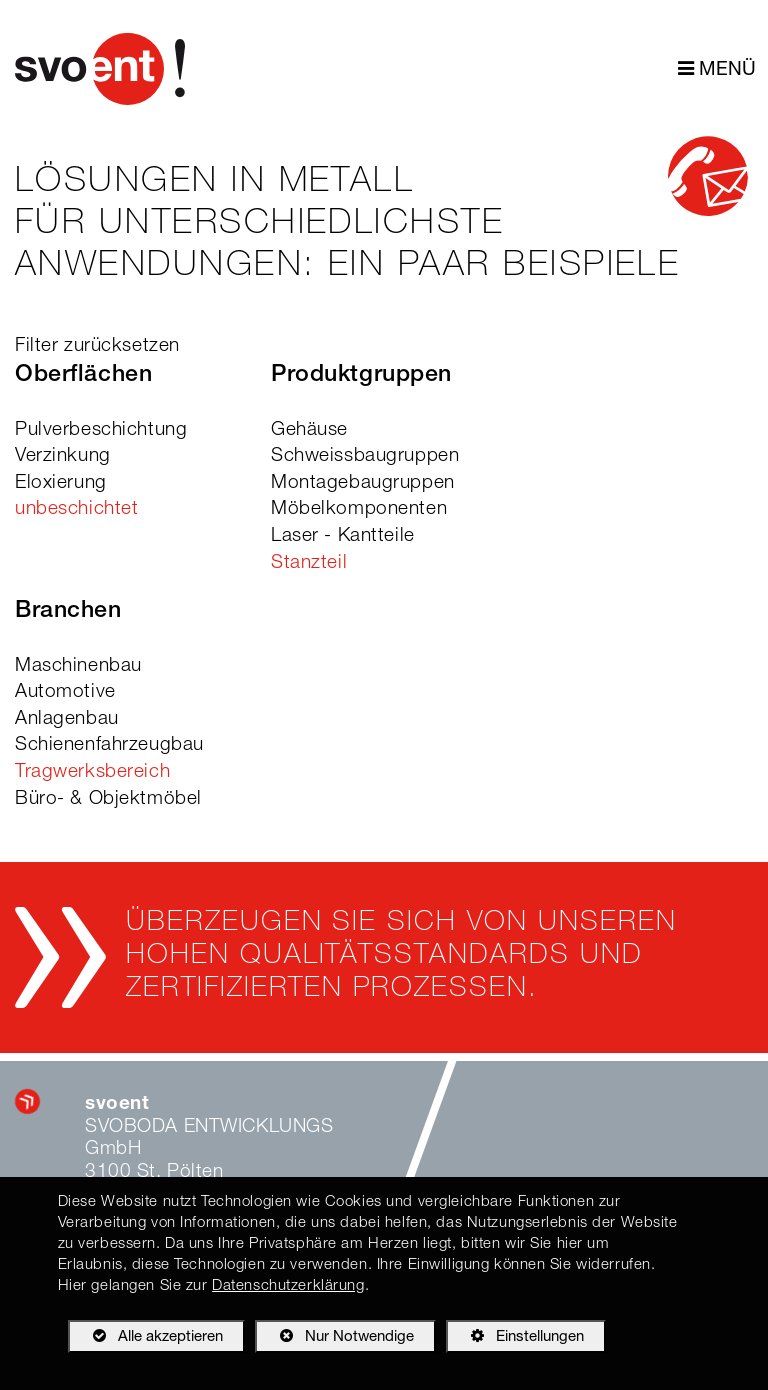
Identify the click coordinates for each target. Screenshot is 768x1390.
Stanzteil (309, 563)
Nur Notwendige (334, 1340)
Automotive (65, 692)
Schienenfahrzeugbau (109, 745)
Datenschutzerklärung (288, 1286)
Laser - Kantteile (343, 536)
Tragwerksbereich (92, 772)
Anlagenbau (67, 719)
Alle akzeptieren (145, 1336)
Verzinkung (63, 456)
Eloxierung (61, 483)
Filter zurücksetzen (97, 346)
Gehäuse (309, 430)
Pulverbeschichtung (101, 430)
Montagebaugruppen (363, 483)
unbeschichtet (76, 509)
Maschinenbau (78, 666)
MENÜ (717, 69)
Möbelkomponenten (359, 509)
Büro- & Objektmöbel (108, 799)
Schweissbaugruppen (365, 456)
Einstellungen (515, 1340)
